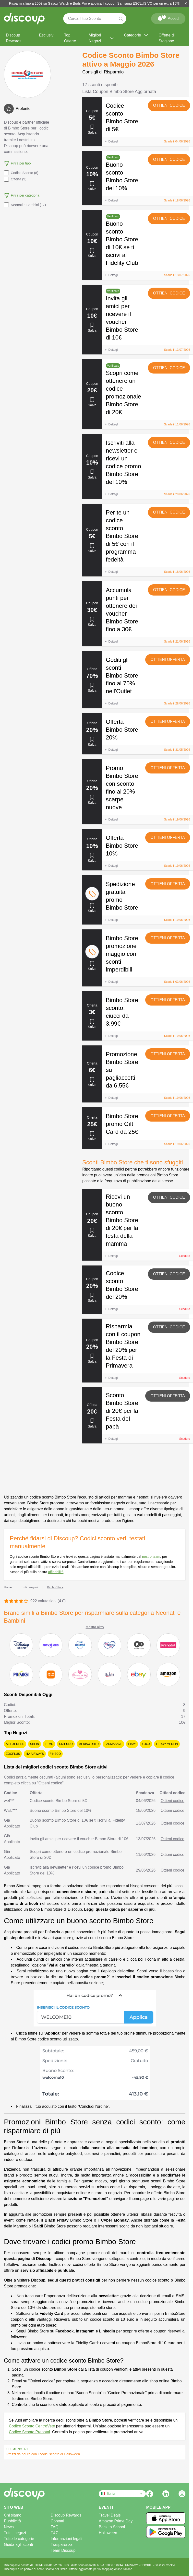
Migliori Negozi (101, 38)
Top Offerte (70, 38)
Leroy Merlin (167, 1744)
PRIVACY (132, 2565)
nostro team (151, 1556)
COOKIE (147, 2565)
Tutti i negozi (15, 2533)
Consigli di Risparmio (103, 72)
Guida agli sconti (18, 2544)
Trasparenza (61, 2544)
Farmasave (113, 1744)
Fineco (55, 1754)
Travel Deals (110, 2515)
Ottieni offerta (167, 659)
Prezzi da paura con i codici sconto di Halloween (43, 2454)
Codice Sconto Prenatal (29, 2432)
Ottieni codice (169, 105)
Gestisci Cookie (165, 2565)
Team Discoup (63, 2550)
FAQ (55, 2527)
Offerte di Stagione (167, 38)
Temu (49, 1744)
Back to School (112, 2527)
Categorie (136, 35)
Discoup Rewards (13, 38)
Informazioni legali (66, 2539)
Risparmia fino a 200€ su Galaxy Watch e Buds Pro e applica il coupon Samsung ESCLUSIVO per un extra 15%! (95, 3)
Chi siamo (12, 2515)
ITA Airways (35, 1754)
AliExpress (15, 1744)
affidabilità (55, 1572)
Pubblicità (12, 2521)
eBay (132, 1744)
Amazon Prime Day (116, 2521)
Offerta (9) (15, 179)
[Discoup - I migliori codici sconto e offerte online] (24, 18)
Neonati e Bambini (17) (25, 204)
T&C (55, 2533)
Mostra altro (95, 1627)
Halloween (108, 2533)
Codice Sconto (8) (21, 172)
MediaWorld (89, 1744)
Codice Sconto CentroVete (32, 2426)
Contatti (57, 2521)
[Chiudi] (185, 3)
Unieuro (65, 1744)
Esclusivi (46, 35)
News (9, 2527)
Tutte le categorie (19, 2539)
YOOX (146, 1744)
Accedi (168, 18)
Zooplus (13, 1754)
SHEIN (34, 1744)
